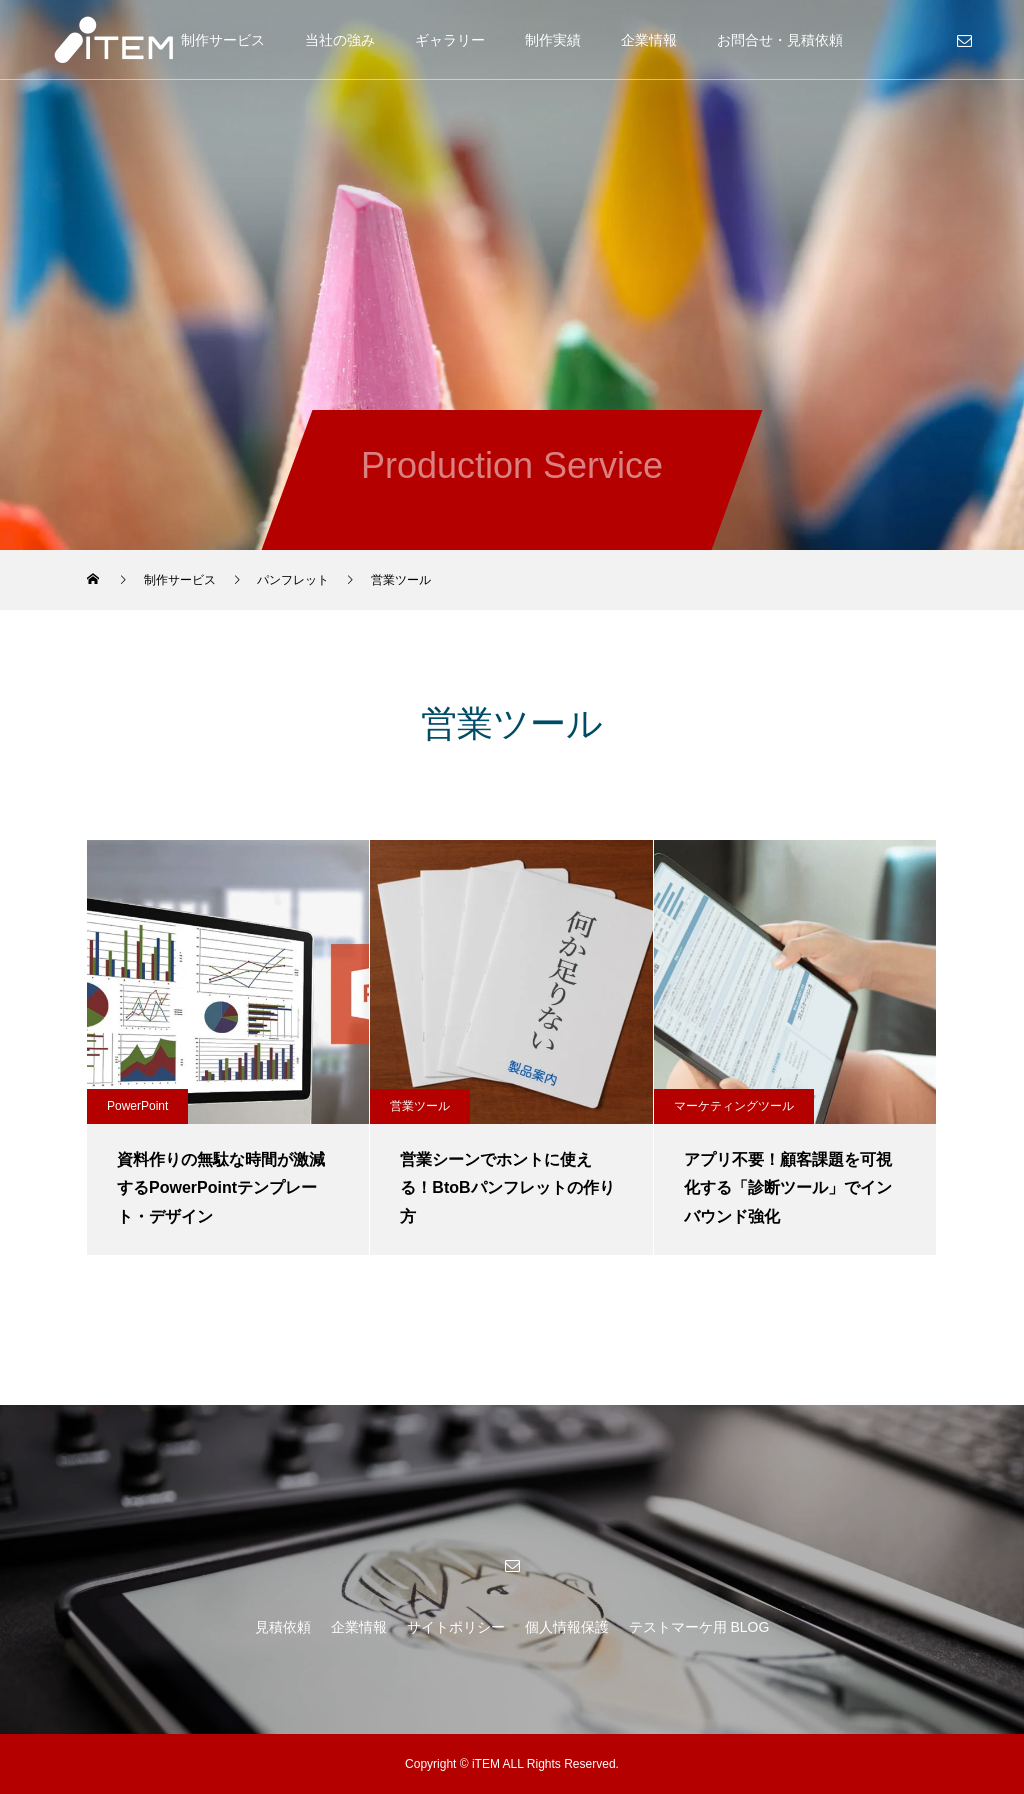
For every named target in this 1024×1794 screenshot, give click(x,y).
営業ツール (420, 1106)
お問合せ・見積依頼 (780, 40)
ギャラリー (450, 40)
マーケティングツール (734, 1106)
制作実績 (553, 40)
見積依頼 (283, 1627)
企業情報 (649, 40)
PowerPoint (137, 1106)
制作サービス (223, 40)
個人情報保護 (567, 1627)
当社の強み (340, 40)
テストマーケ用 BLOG (699, 1627)
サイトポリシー (456, 1627)
